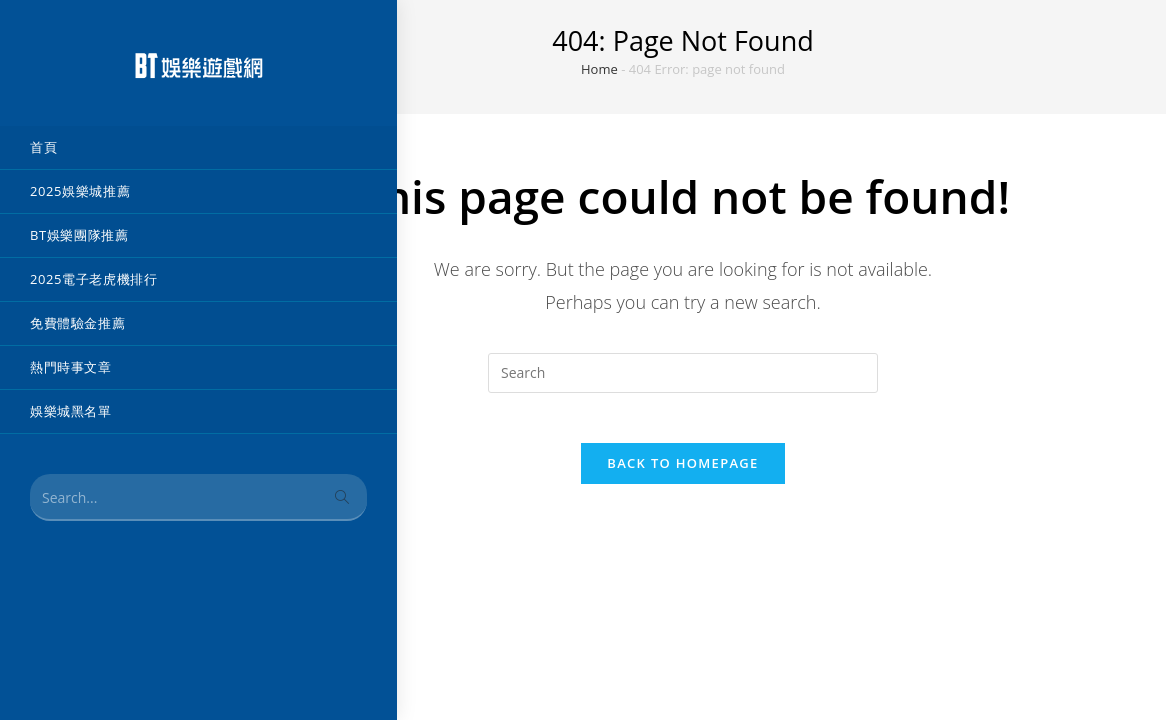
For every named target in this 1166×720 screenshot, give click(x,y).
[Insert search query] (683, 373)
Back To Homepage (682, 474)
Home (599, 69)
